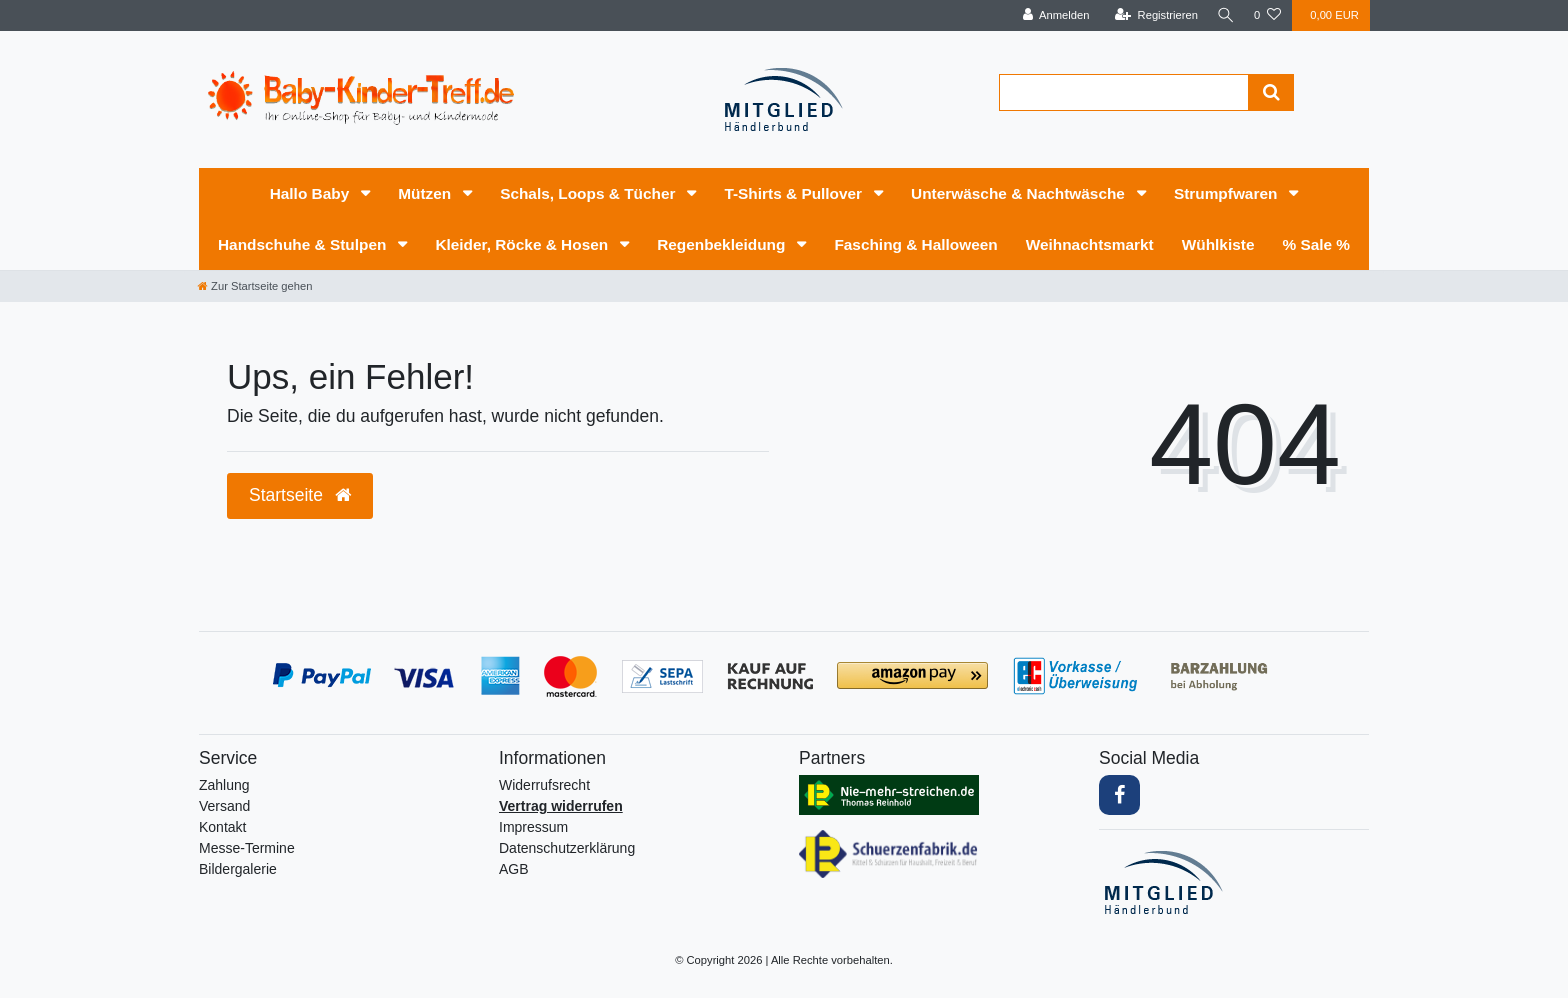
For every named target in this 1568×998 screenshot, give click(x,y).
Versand (224, 806)
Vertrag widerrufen (561, 806)
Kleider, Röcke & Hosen (523, 244)
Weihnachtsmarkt (1090, 244)
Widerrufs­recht (544, 785)
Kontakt (222, 827)
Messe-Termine (247, 848)
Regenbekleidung (723, 244)
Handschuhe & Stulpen (304, 244)
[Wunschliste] (1267, 15)
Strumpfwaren (1228, 193)
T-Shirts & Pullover (795, 193)
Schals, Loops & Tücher (590, 193)
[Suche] (1223, 15)
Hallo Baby (312, 193)
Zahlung (224, 785)
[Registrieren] (1150, 15)
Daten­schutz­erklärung (567, 848)
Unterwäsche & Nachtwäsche (1020, 193)
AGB (514, 869)
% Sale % (1316, 244)
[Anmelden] (1050, 15)
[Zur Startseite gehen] (255, 286)
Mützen (426, 193)
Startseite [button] (300, 495)
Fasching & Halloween (915, 244)
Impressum (533, 827)
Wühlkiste (1218, 244)
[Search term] (1124, 92)
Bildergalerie (238, 869)
